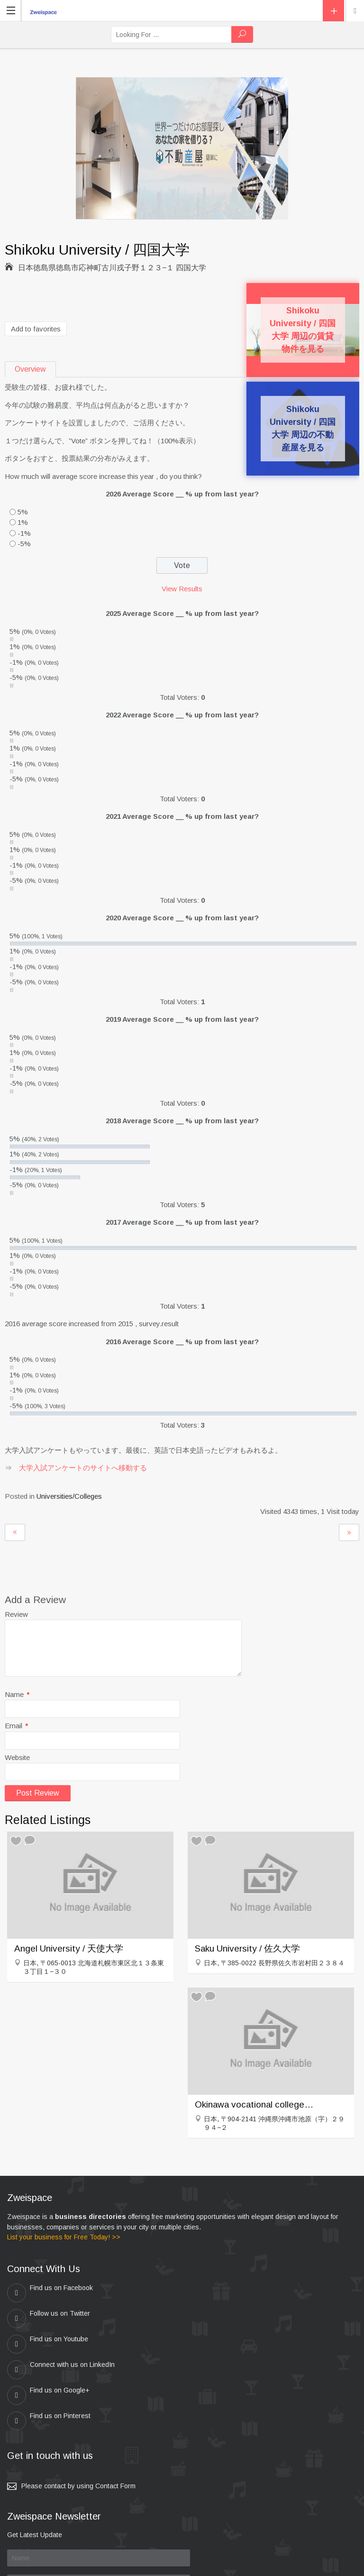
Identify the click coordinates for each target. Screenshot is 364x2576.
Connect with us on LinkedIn (234, 2318)
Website (17, 1757)
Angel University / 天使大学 (68, 1948)
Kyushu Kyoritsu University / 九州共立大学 (15, 1532)
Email (16, 1726)
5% (23, 512)
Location (355, 11)
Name (17, 1694)
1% (23, 522)
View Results (182, 589)
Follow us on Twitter (222, 2292)
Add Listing (333, 10)
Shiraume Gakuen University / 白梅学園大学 (349, 1532)
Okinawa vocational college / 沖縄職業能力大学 (254, 2104)
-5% (24, 544)
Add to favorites (36, 329)
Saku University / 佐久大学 (247, 1948)
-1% (24, 533)
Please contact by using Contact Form (78, 2409)
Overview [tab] (30, 369)
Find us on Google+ (48, 2344)
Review (16, 1614)
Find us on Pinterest (222, 2344)
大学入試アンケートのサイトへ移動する (83, 1468)
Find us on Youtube (47, 2318)
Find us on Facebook (50, 2292)
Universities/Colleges (69, 1496)
